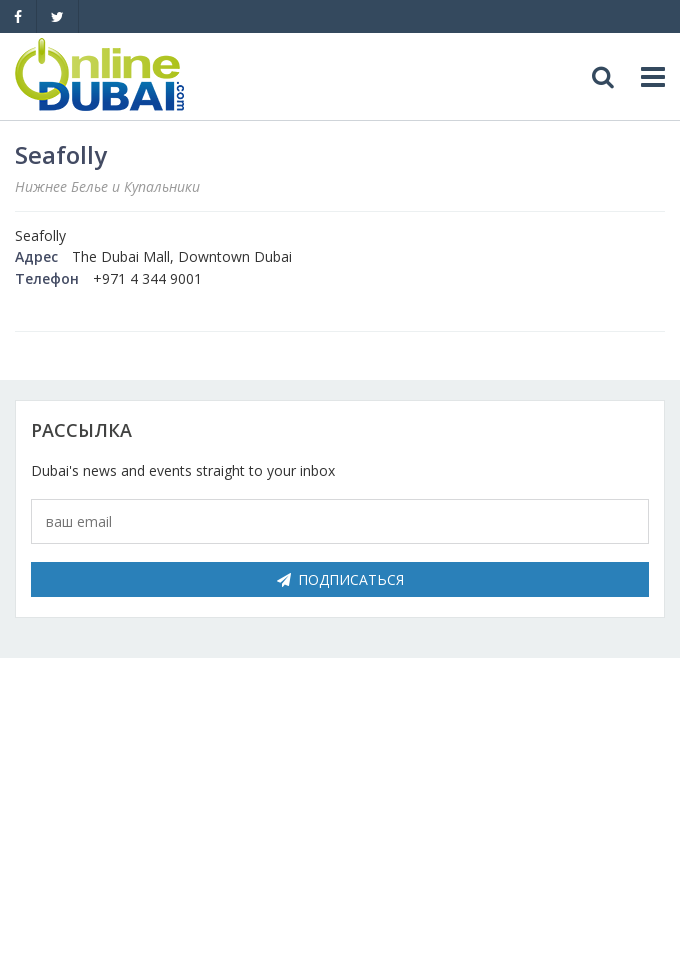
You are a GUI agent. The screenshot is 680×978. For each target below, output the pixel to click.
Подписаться (340, 579)
